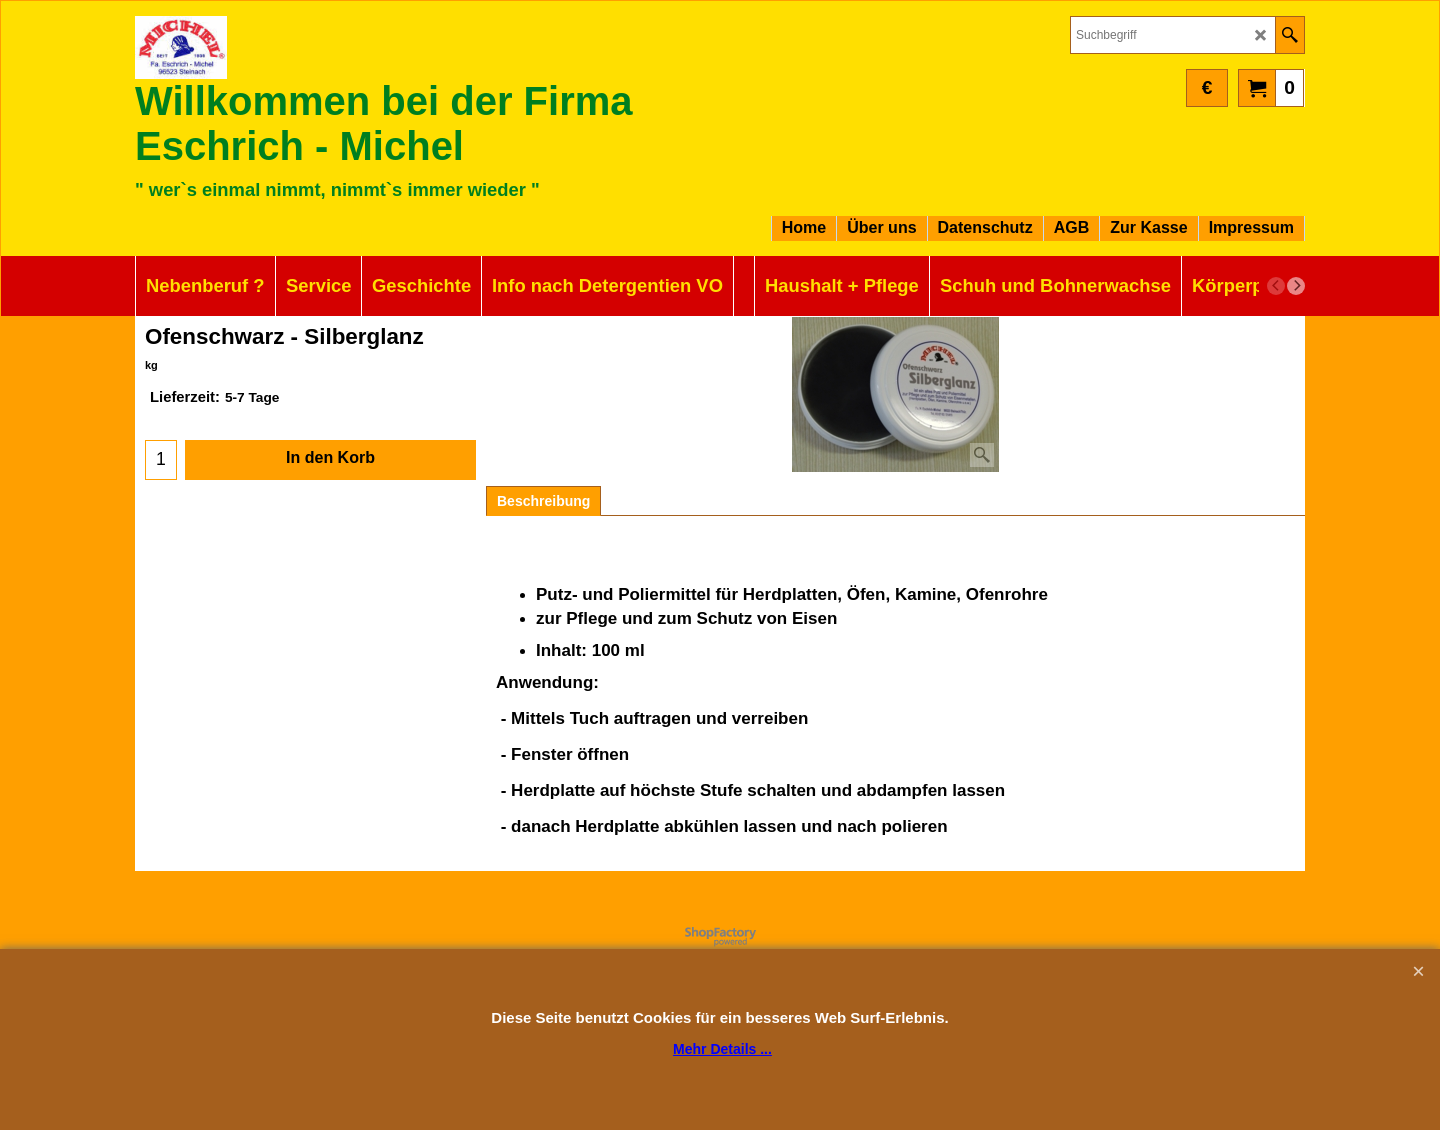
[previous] (1276, 286)
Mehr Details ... (722, 1049)
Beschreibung (543, 501)
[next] (1296, 286)
